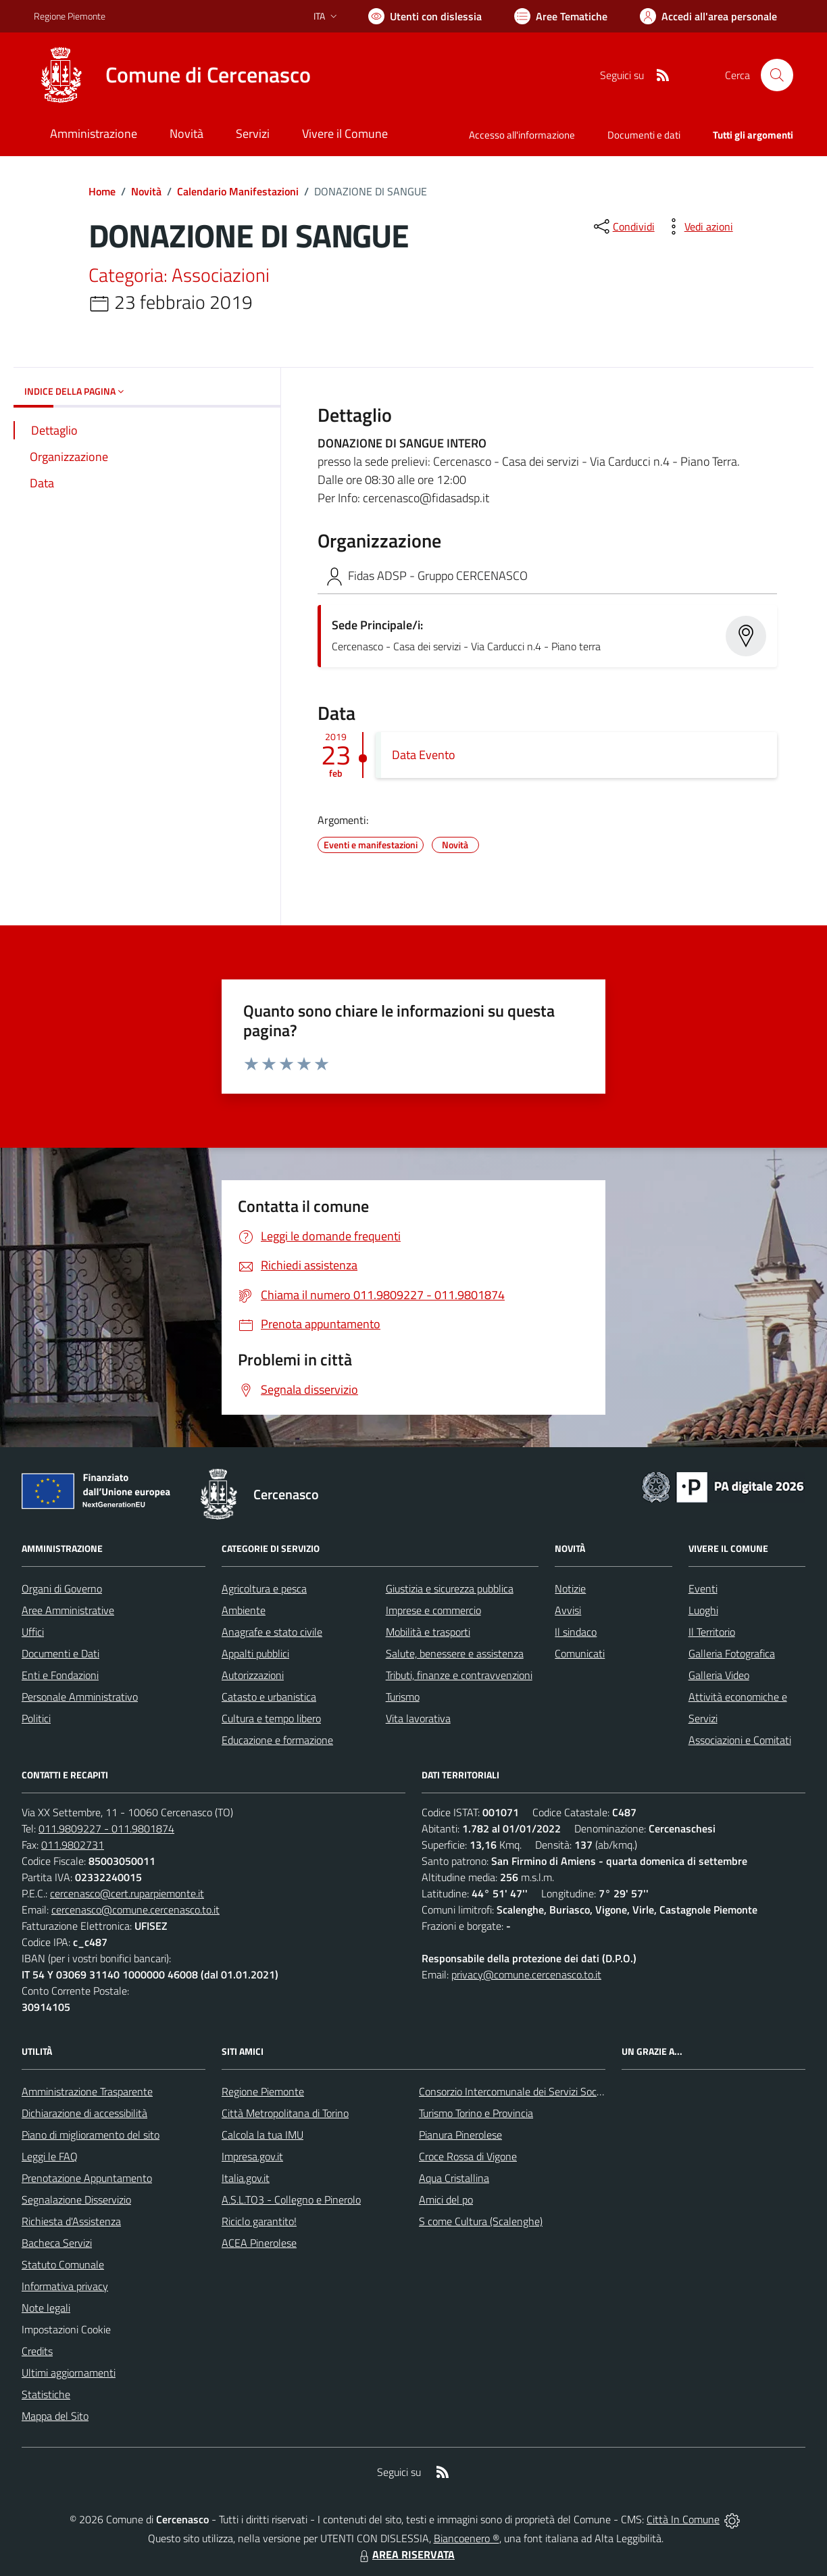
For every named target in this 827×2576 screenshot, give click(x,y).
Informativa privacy (65, 2286)
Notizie (570, 1588)
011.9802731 (72, 1845)
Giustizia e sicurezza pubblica (449, 1588)
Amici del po (446, 2199)
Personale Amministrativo (80, 1696)
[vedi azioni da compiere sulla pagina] (698, 226)
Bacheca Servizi (57, 2243)
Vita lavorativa (418, 1718)
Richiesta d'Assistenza (71, 2221)
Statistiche (46, 2394)
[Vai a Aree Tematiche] (561, 16)
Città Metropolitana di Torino (285, 2113)
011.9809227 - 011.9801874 (106, 1828)
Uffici (33, 1632)
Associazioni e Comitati (739, 1740)
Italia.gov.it (246, 2178)
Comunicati (580, 1653)
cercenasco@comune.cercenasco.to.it (135, 1909)
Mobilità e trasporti (428, 1632)
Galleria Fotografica (731, 1653)
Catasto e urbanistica (269, 1696)
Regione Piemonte (263, 2091)
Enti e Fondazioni (60, 1675)
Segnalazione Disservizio (76, 2199)
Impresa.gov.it (252, 2156)
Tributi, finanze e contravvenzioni (459, 1675)
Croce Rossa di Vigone (468, 2156)
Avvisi (568, 1610)
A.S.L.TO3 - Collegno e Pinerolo (291, 2199)
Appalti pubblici (255, 1653)
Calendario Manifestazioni (238, 191)
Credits (37, 2351)
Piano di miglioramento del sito (90, 2135)
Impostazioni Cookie (66, 2329)
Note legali (46, 2308)
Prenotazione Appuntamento (87, 2178)
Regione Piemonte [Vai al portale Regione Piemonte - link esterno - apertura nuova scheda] (69, 16)
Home (102, 191)
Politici (36, 1718)
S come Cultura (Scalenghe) (481, 2221)
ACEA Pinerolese (259, 2243)
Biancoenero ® (466, 2538)
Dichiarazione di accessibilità (84, 2113)
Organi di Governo (62, 1588)
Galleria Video (718, 1675)
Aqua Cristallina (454, 2178)
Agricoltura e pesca (264, 1588)
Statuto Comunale (63, 2264)
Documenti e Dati (60, 1653)
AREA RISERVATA (405, 2554)
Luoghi (703, 1610)
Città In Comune (683, 2519)
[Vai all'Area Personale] (708, 16)
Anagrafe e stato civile (272, 1632)
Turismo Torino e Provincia (476, 2113)
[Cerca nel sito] (777, 75)
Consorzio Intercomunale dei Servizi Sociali (514, 2091)
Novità (146, 191)
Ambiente (244, 1610)
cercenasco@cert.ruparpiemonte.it (127, 1893)
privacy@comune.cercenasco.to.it (526, 1974)
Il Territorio (711, 1632)
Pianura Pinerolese (460, 2135)
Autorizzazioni (253, 1675)
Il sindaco (576, 1632)
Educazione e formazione (277, 1740)
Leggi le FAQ (50, 2156)
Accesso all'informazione (522, 135)
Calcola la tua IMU (262, 2135)
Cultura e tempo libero (271, 1718)
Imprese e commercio (433, 1610)
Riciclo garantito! (259, 2221)
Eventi (703, 1588)
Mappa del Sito (55, 2416)
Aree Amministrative (68, 1610)
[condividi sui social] (622, 226)
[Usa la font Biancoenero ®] (425, 16)
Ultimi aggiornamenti (69, 2372)
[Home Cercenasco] (172, 75)
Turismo (403, 1696)
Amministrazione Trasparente (87, 2091)
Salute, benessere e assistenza (455, 1653)
